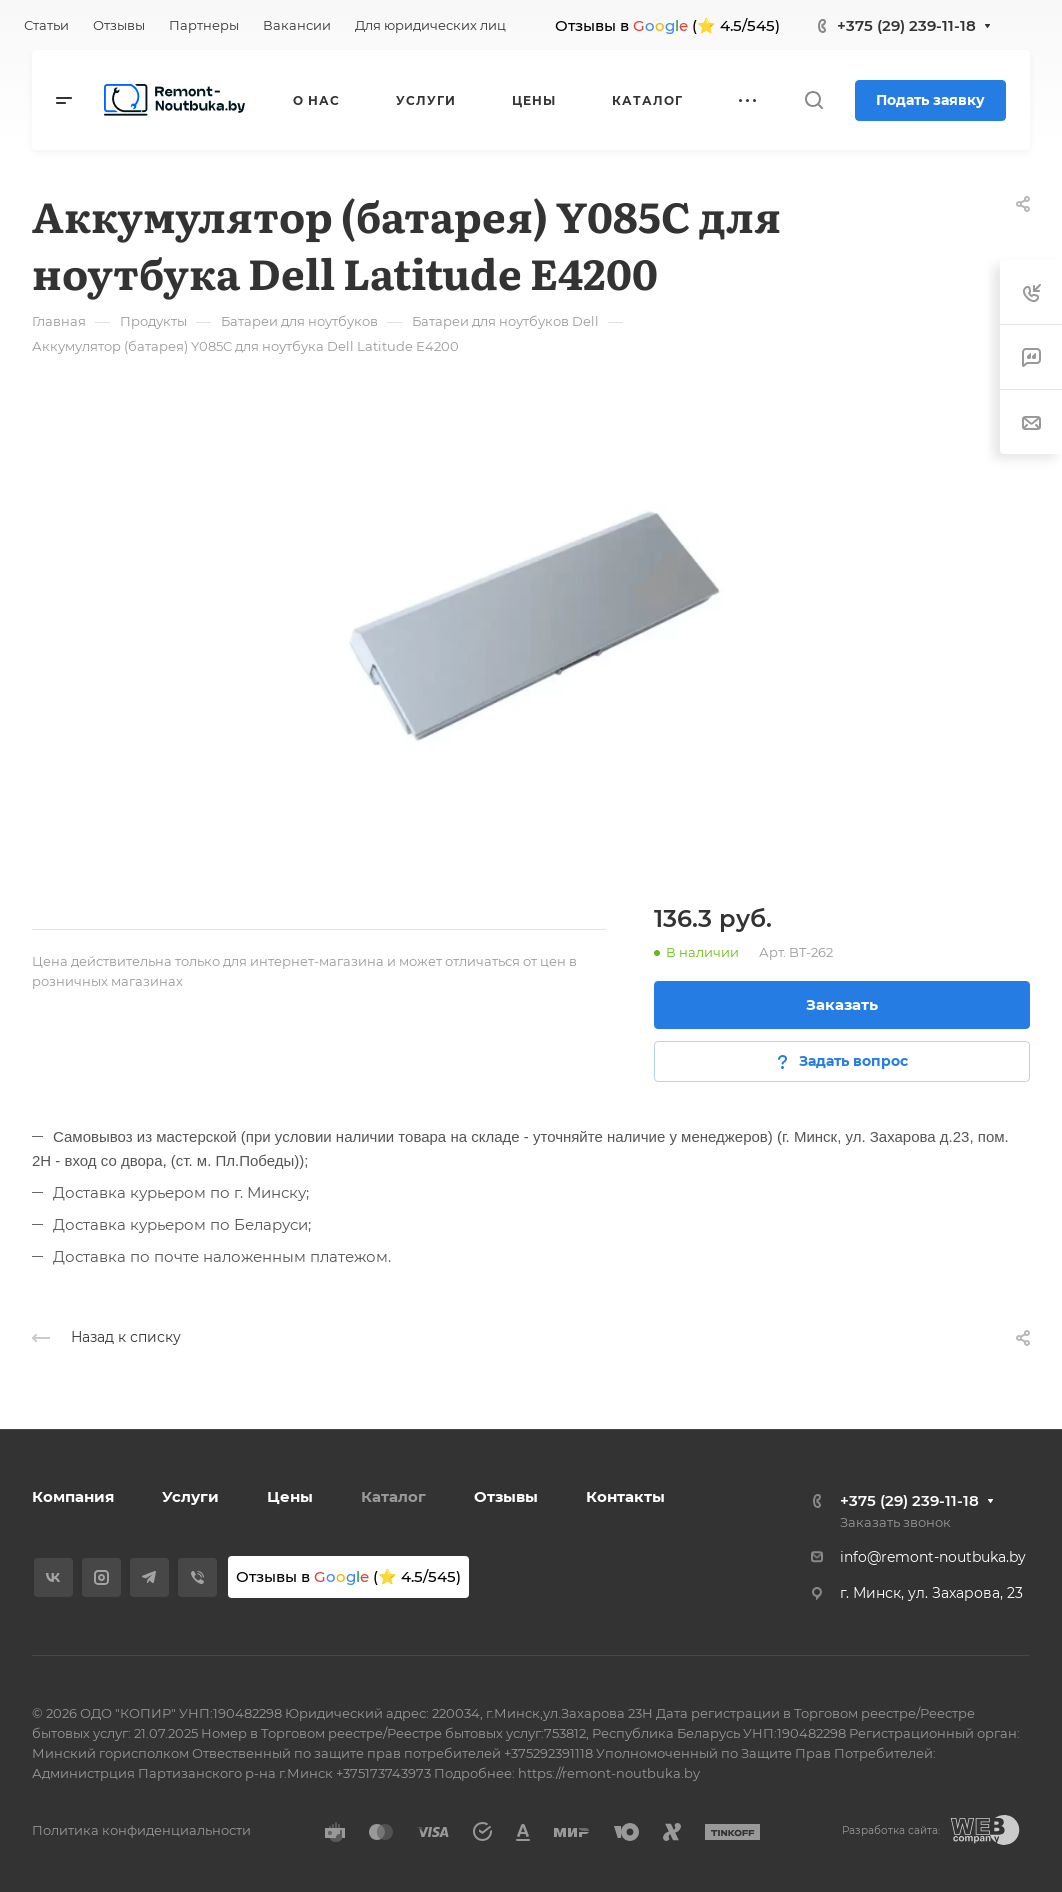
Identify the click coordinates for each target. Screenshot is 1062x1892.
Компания (73, 1496)
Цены (290, 1496)
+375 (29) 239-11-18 (906, 25)
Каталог (393, 1496)
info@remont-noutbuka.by (933, 1557)
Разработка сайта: (891, 1830)
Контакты (625, 1496)
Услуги (190, 1496)
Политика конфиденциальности (141, 1830)
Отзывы (506, 1496)
